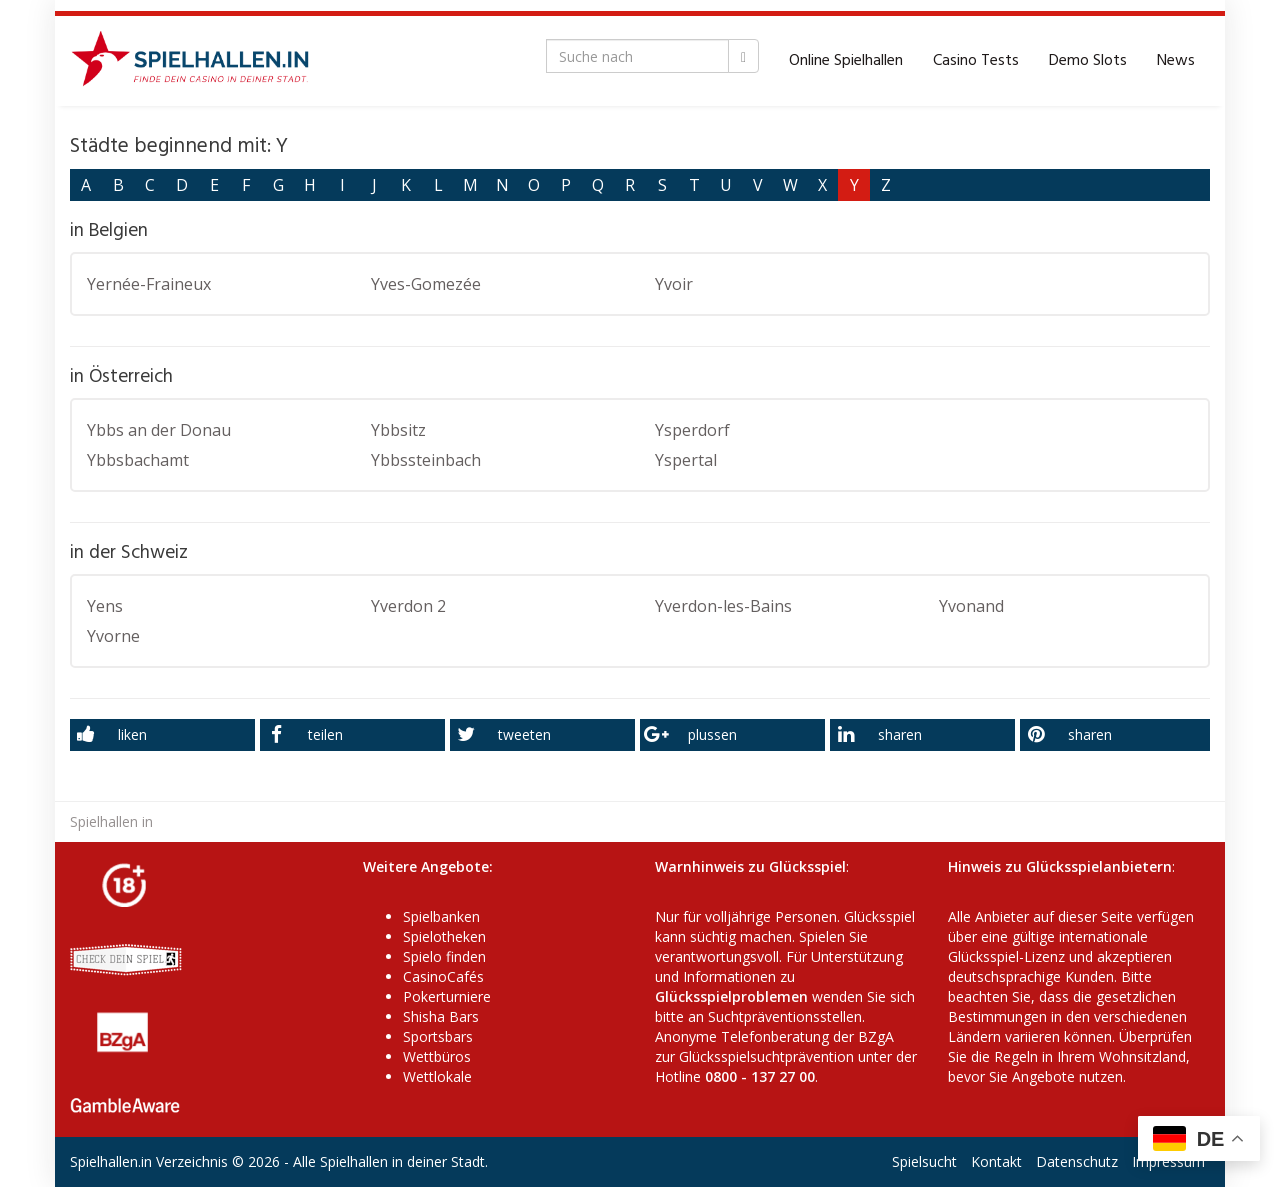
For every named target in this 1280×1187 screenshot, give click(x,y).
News (1176, 61)
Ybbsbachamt (138, 460)
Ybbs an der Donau (159, 430)
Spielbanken (441, 916)
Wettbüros (437, 1056)
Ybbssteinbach (426, 460)
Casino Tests (976, 61)
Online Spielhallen (846, 61)
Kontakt (996, 1161)
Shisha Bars (441, 1016)
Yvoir (674, 284)
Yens (105, 606)
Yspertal (686, 460)
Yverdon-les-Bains (723, 606)
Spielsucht (924, 1161)
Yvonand (971, 606)
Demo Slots (1088, 61)
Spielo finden (444, 956)
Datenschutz (1077, 1161)
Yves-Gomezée (426, 284)
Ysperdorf (692, 430)
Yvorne (113, 636)
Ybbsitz (398, 430)
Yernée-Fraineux (149, 284)
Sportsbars (438, 1036)
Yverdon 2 (408, 606)
